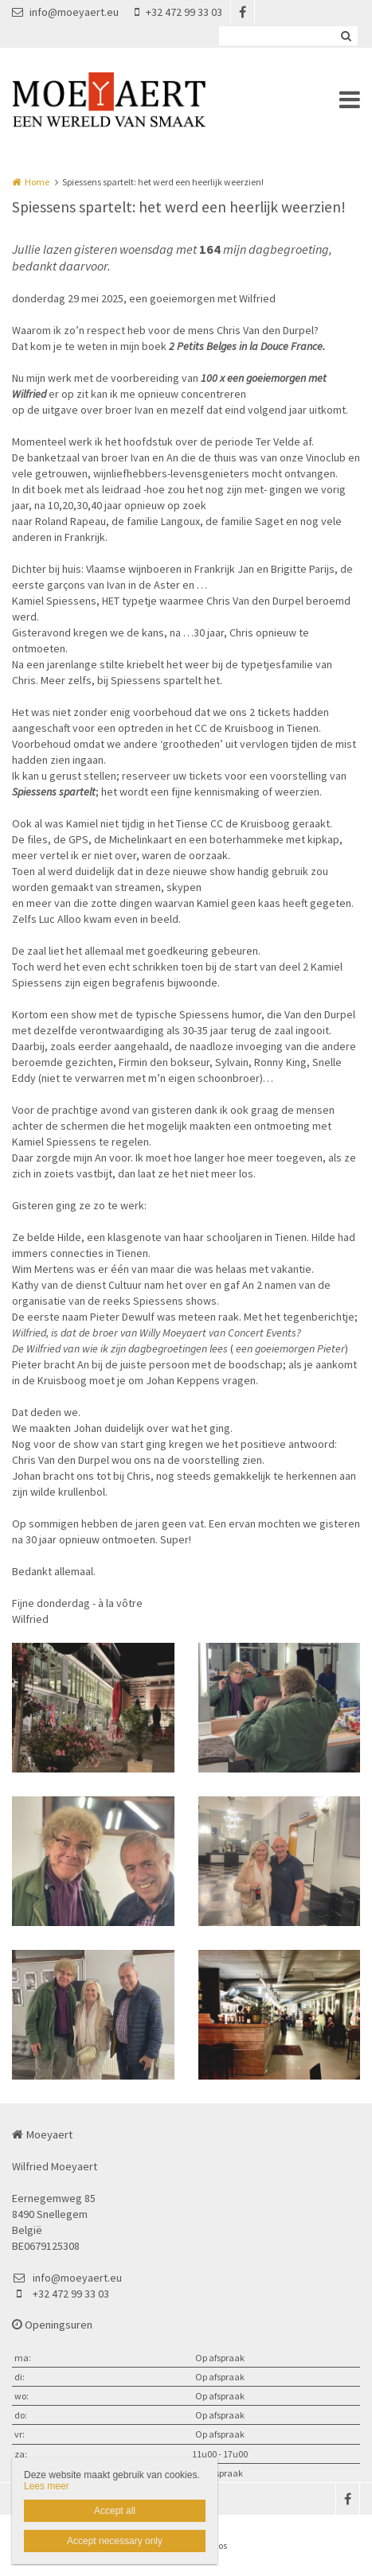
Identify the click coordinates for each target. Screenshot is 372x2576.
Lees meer (46, 2486)
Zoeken (346, 35)
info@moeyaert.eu (65, 12)
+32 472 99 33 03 (178, 12)
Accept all (114, 2510)
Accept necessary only (115, 2541)
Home (37, 182)
